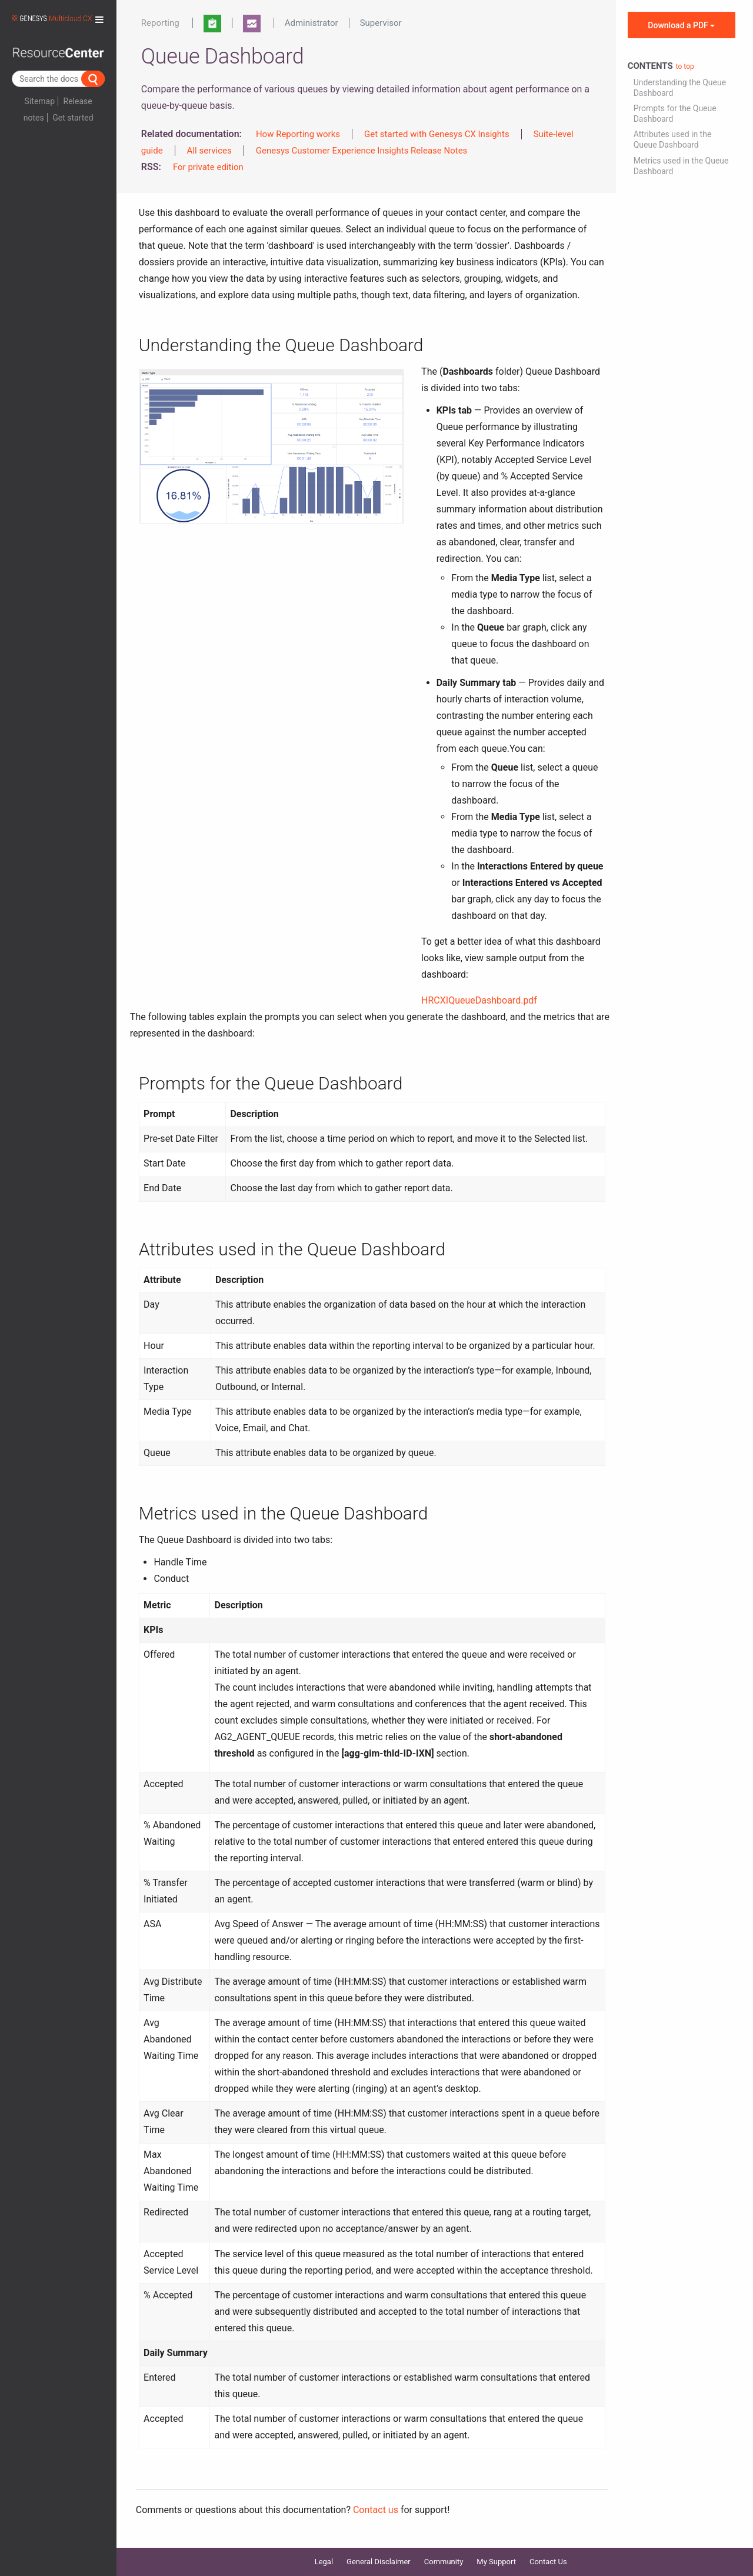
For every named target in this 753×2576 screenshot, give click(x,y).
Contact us (375, 2509)
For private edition (208, 167)
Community (444, 2561)
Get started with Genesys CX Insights (436, 134)
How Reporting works (298, 134)
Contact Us (548, 2561)
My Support (496, 2561)
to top (685, 66)
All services (209, 150)
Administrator (311, 23)
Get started (72, 117)
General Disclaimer (378, 2561)
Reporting (160, 23)
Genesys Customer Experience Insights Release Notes (362, 150)
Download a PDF (681, 25)
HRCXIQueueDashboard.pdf (479, 1000)
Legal (324, 2561)
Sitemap (40, 101)
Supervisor (381, 23)
